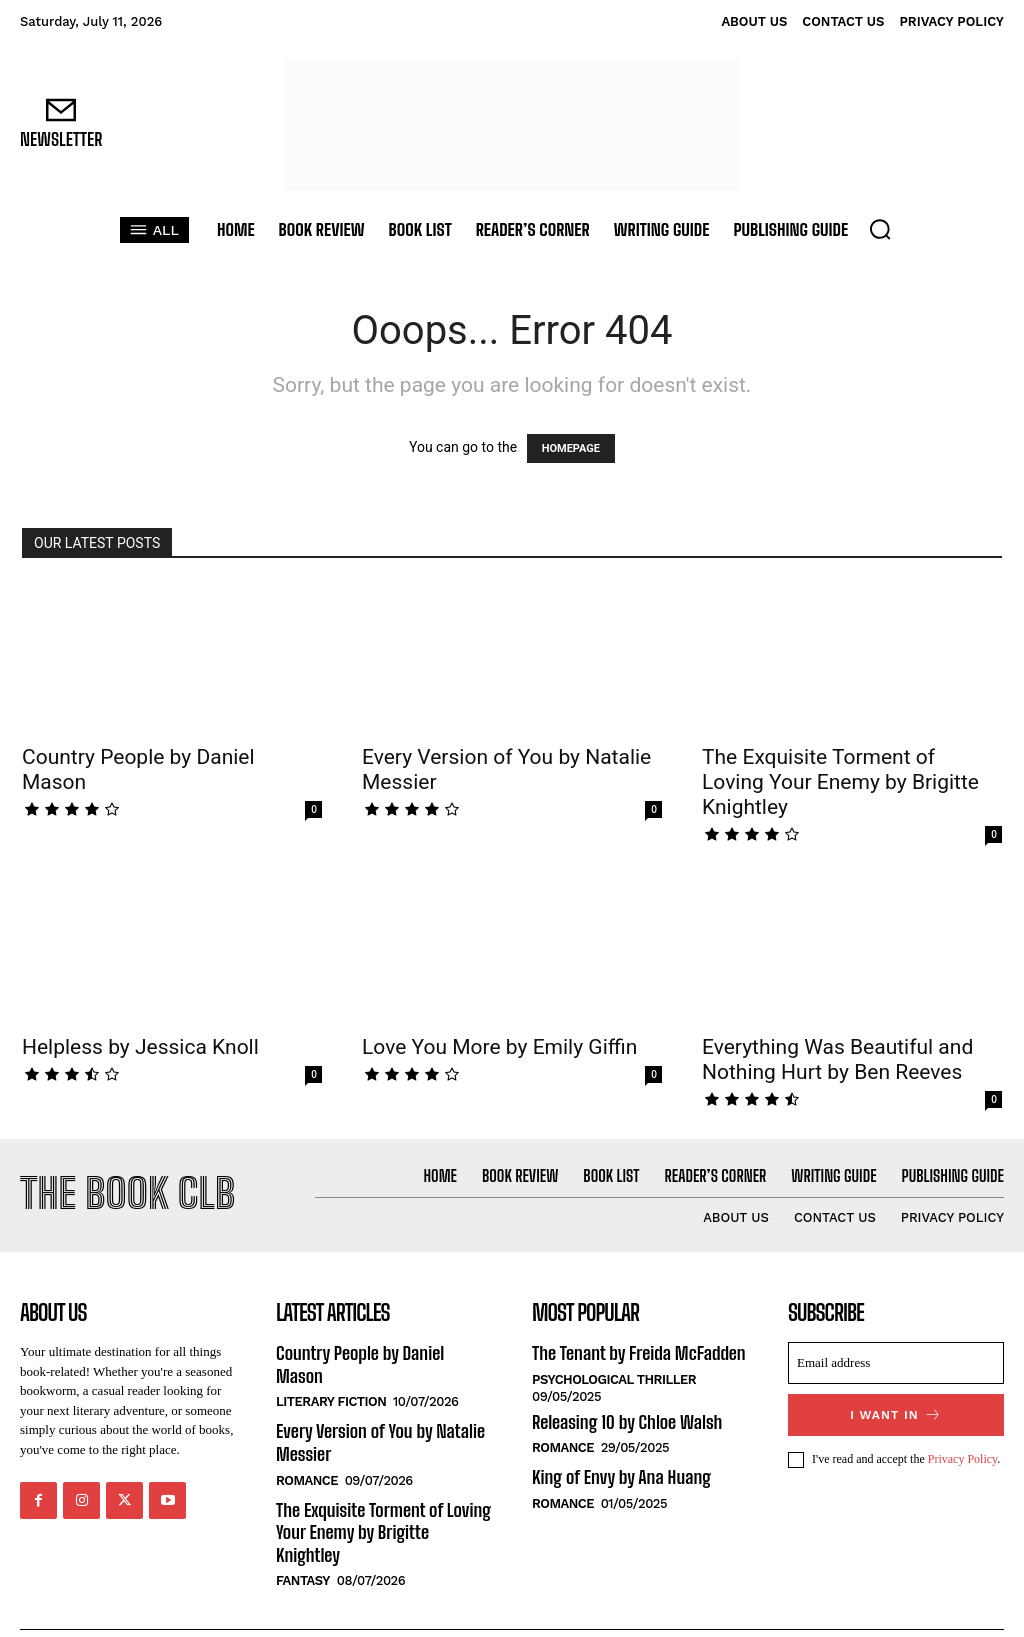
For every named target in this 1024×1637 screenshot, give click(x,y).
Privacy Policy (963, 1458)
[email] (896, 1363)
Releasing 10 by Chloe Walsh (624, 1419)
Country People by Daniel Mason (382, 1352)
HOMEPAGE (571, 448)
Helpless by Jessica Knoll (140, 1047)
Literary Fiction (331, 1377)
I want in (896, 1414)
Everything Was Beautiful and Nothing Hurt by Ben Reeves (837, 1059)
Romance (307, 1454)
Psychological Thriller (614, 1377)
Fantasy (303, 1530)
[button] (880, 229)
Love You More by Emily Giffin (499, 1047)
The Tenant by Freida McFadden (636, 1352)
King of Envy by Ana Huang (619, 1474)
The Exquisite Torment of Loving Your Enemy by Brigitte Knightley (840, 782)
